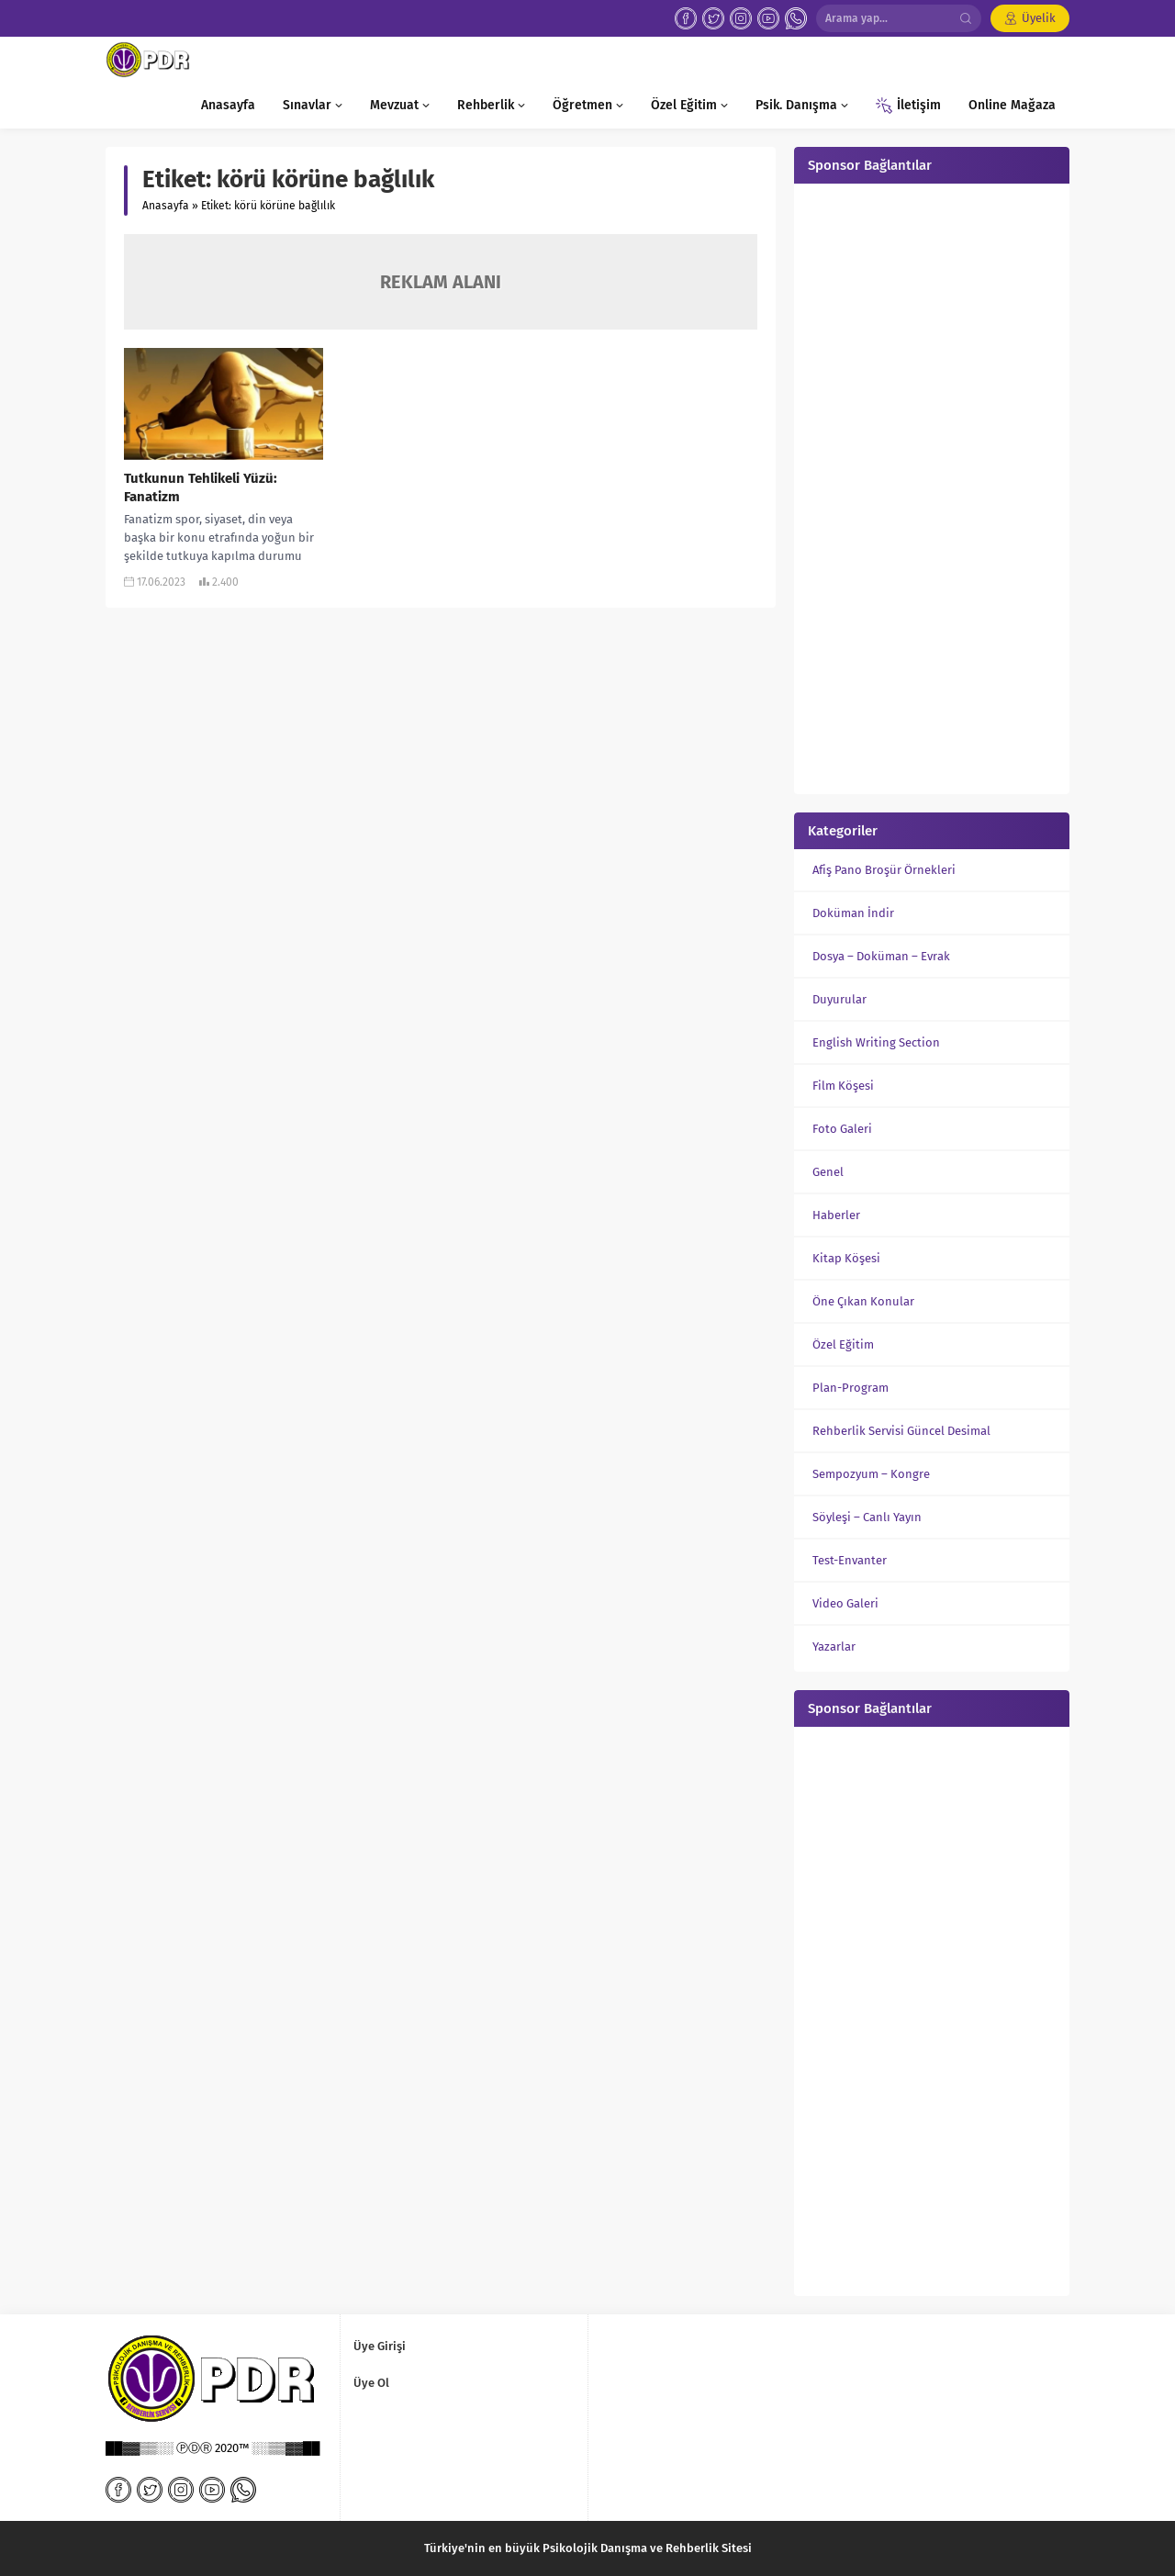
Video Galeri (845, 1603)
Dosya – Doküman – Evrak (881, 956)
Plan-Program (850, 1387)
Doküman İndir (853, 913)
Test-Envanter (849, 1560)
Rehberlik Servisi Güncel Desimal (901, 1431)
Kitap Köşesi (846, 1258)
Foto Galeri (842, 1129)
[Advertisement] (931, 486)
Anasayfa (165, 205)
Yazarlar (834, 1646)
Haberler (836, 1215)
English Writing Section (876, 1042)
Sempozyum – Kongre (871, 1474)
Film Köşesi (843, 1085)
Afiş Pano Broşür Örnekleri (884, 870)
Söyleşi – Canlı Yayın (867, 1517)
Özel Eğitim (843, 1344)
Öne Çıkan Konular (863, 1301)
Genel (828, 1172)
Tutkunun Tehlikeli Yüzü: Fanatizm (200, 487)
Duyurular (839, 999)
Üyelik (1039, 18)
